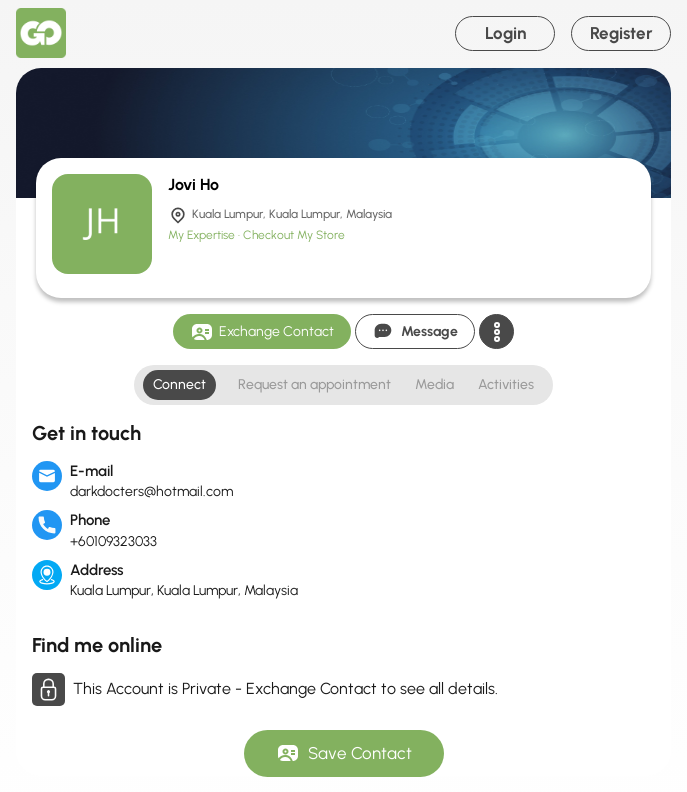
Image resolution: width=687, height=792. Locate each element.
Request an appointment (314, 384)
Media (434, 384)
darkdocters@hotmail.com (151, 491)
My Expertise (203, 235)
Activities (506, 384)
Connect (179, 384)
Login (505, 33)
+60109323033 (113, 541)
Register (621, 33)
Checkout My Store (294, 235)
